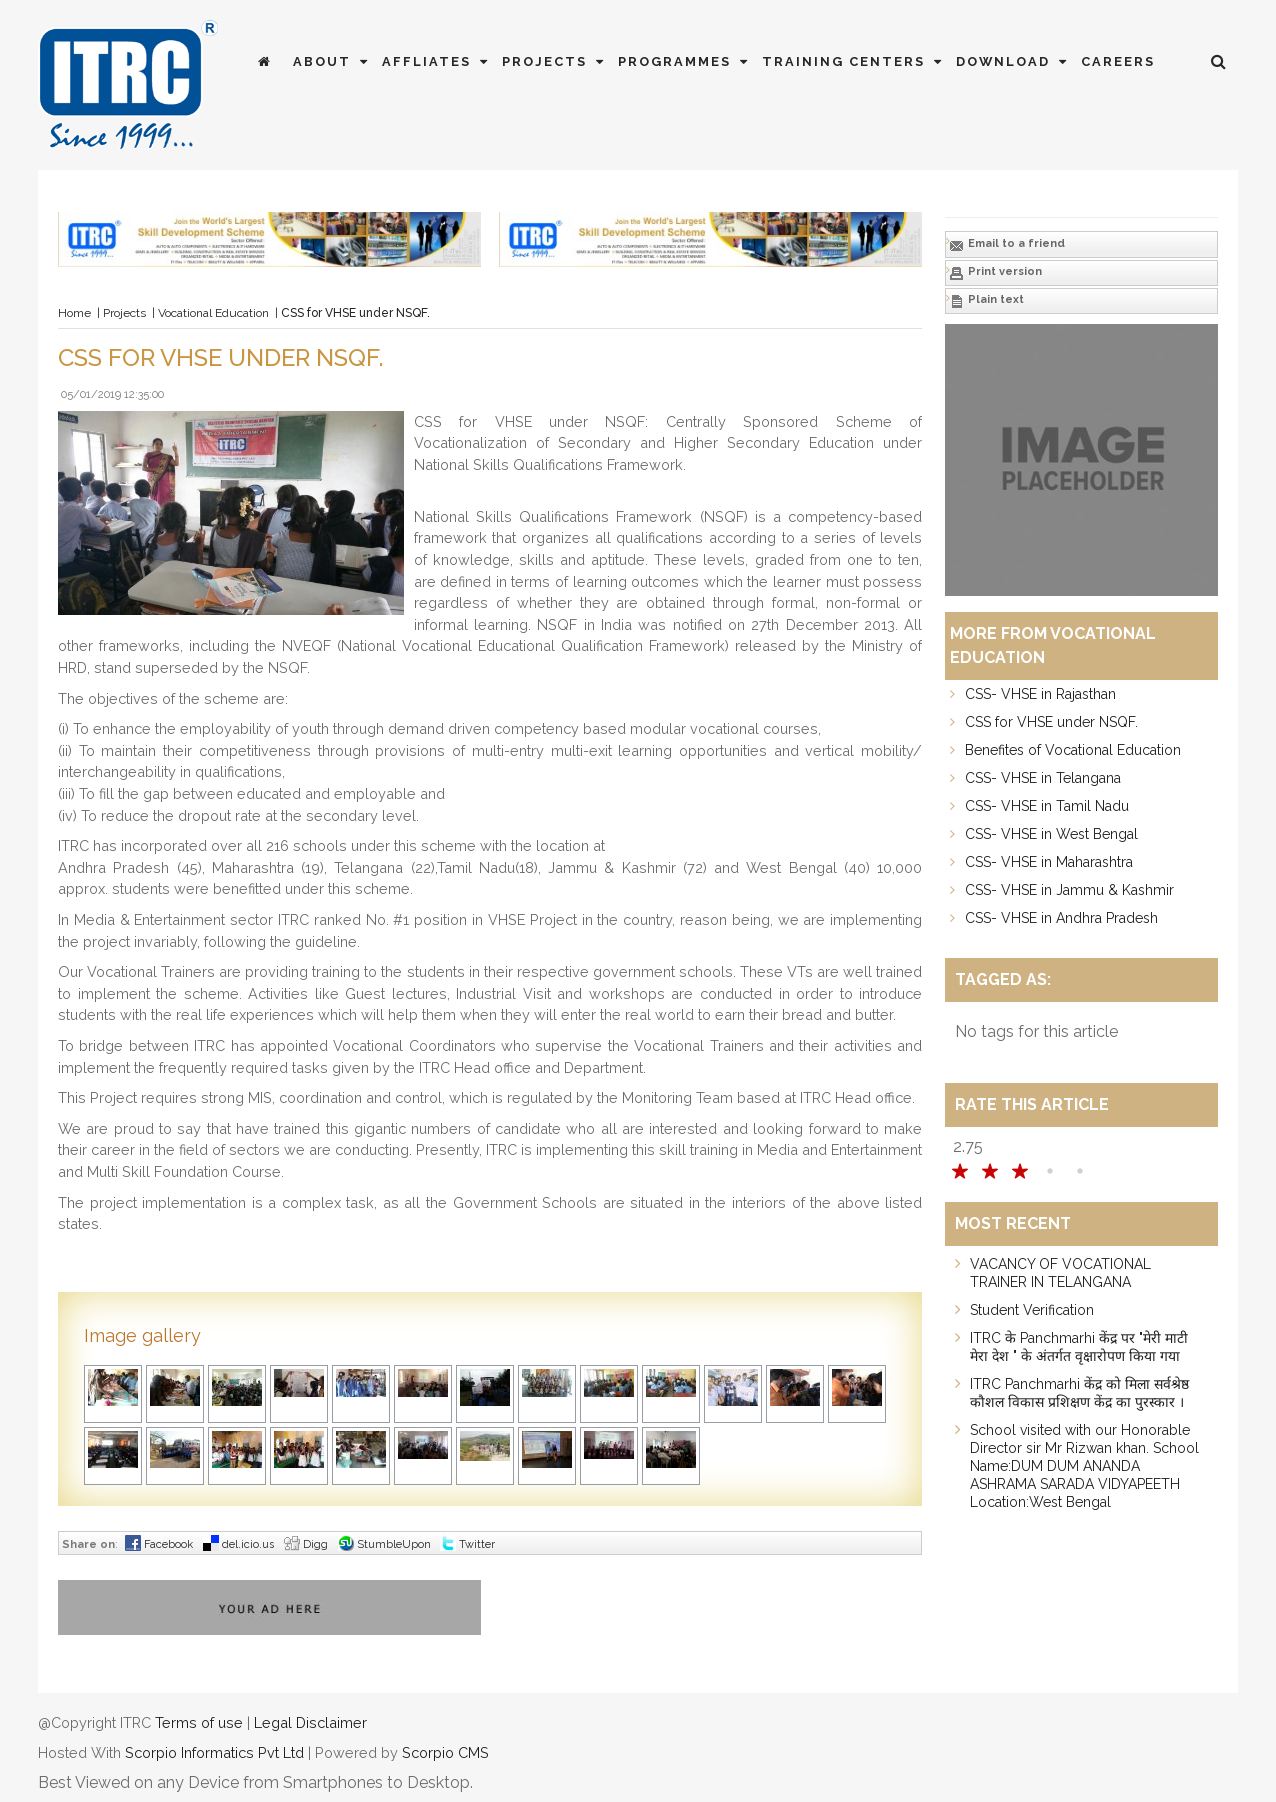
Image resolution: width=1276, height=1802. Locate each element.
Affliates (437, 61)
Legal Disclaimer (310, 1722)
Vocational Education (213, 313)
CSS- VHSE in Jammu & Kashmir (1069, 890)
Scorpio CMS (445, 1752)
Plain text (986, 301)
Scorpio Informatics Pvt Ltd (214, 1752)
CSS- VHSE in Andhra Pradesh (1061, 918)
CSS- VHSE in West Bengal (1051, 834)
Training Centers (854, 61)
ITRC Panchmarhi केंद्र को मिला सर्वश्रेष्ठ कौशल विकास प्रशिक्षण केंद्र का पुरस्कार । (1079, 1393)
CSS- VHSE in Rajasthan (1040, 694)
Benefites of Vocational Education (1073, 750)
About (332, 61)
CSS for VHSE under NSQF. (1051, 722)
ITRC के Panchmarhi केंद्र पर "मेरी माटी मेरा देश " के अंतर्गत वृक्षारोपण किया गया (1079, 1347)
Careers (1118, 61)
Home (74, 313)
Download (1013, 61)
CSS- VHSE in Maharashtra (1049, 862)
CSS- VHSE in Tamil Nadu (1047, 806)
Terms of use (199, 1722)
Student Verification (1032, 1310)
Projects (555, 61)
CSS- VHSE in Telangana (1043, 778)
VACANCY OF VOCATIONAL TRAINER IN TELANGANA (1060, 1273)
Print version (995, 273)
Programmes (685, 61)
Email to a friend (1007, 245)
